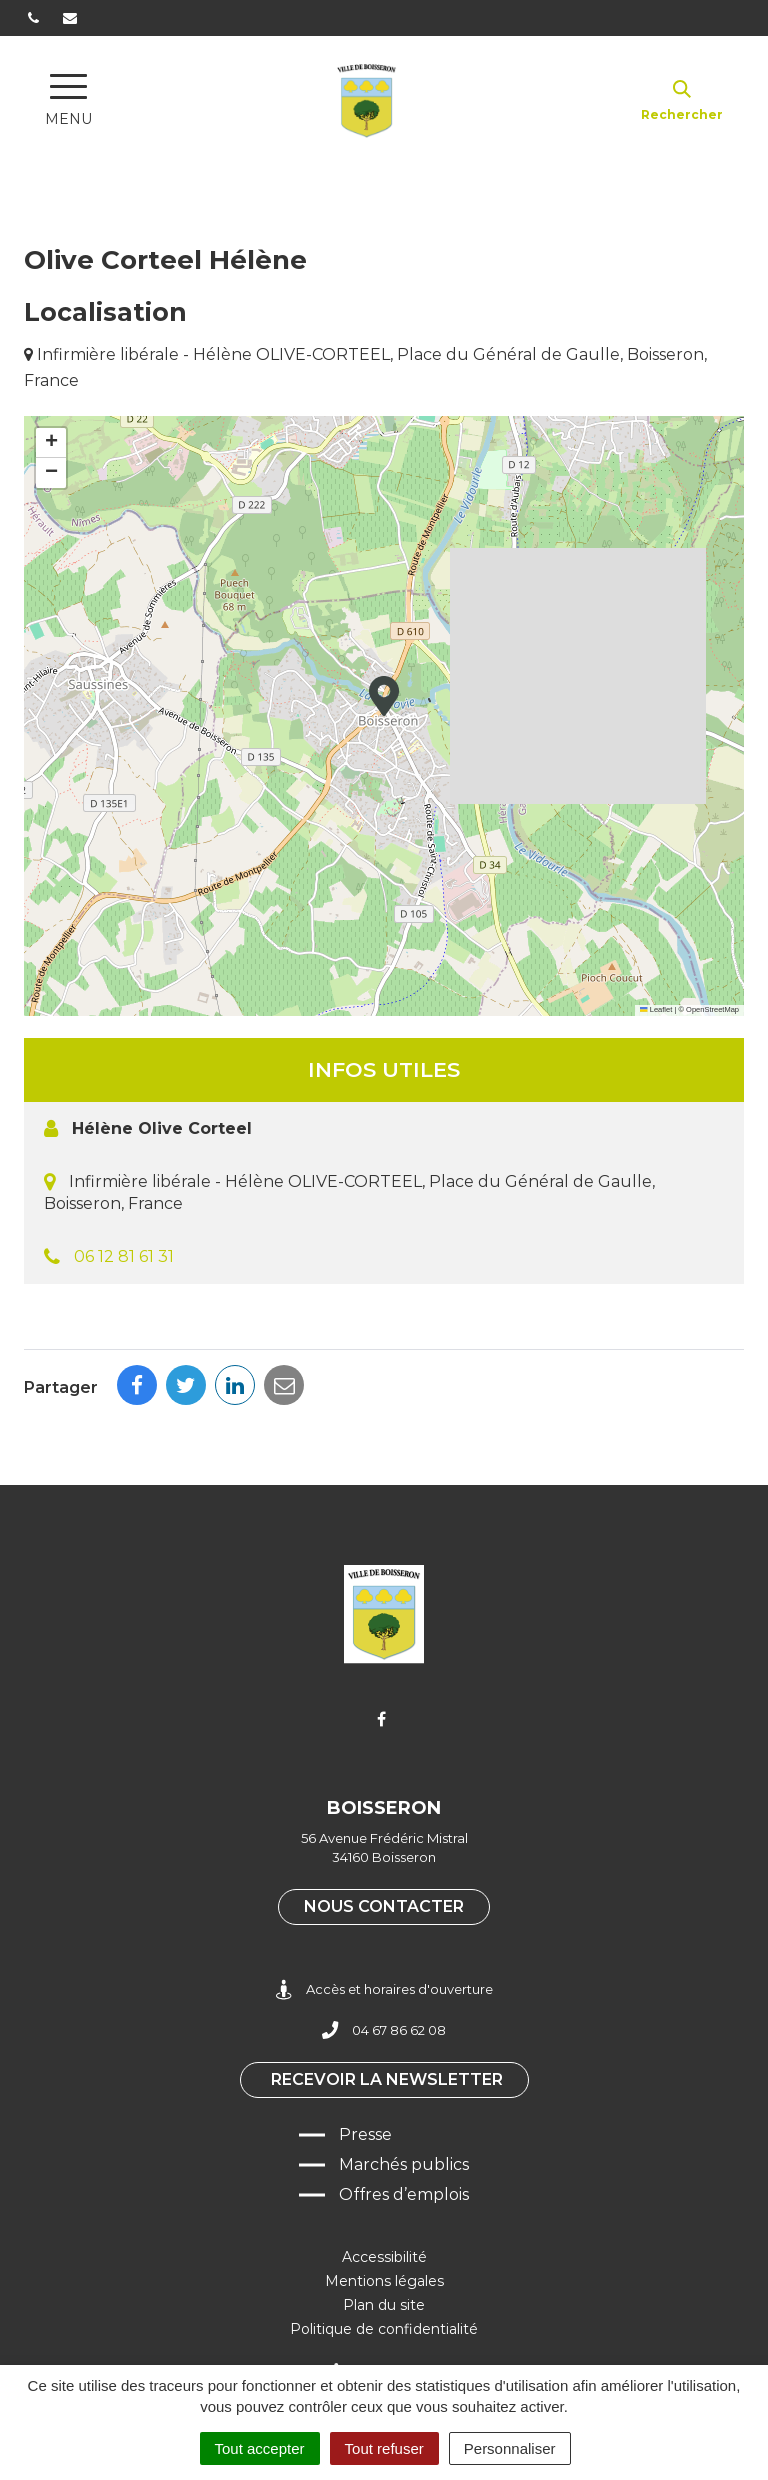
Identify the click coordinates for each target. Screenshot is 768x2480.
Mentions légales (384, 2281)
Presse (365, 2134)
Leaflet (656, 1009)
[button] (384, 696)
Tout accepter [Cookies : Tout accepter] (260, 2448)
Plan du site (384, 2305)
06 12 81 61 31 (124, 1256)
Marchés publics (404, 2164)
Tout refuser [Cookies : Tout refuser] (384, 2448)
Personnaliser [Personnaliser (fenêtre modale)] (510, 2448)
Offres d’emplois (404, 2194)
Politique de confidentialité (384, 2329)
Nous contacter (384, 1906)
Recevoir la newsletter (387, 2079)
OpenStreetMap (712, 1009)
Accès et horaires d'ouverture (384, 1989)
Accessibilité (384, 2257)
